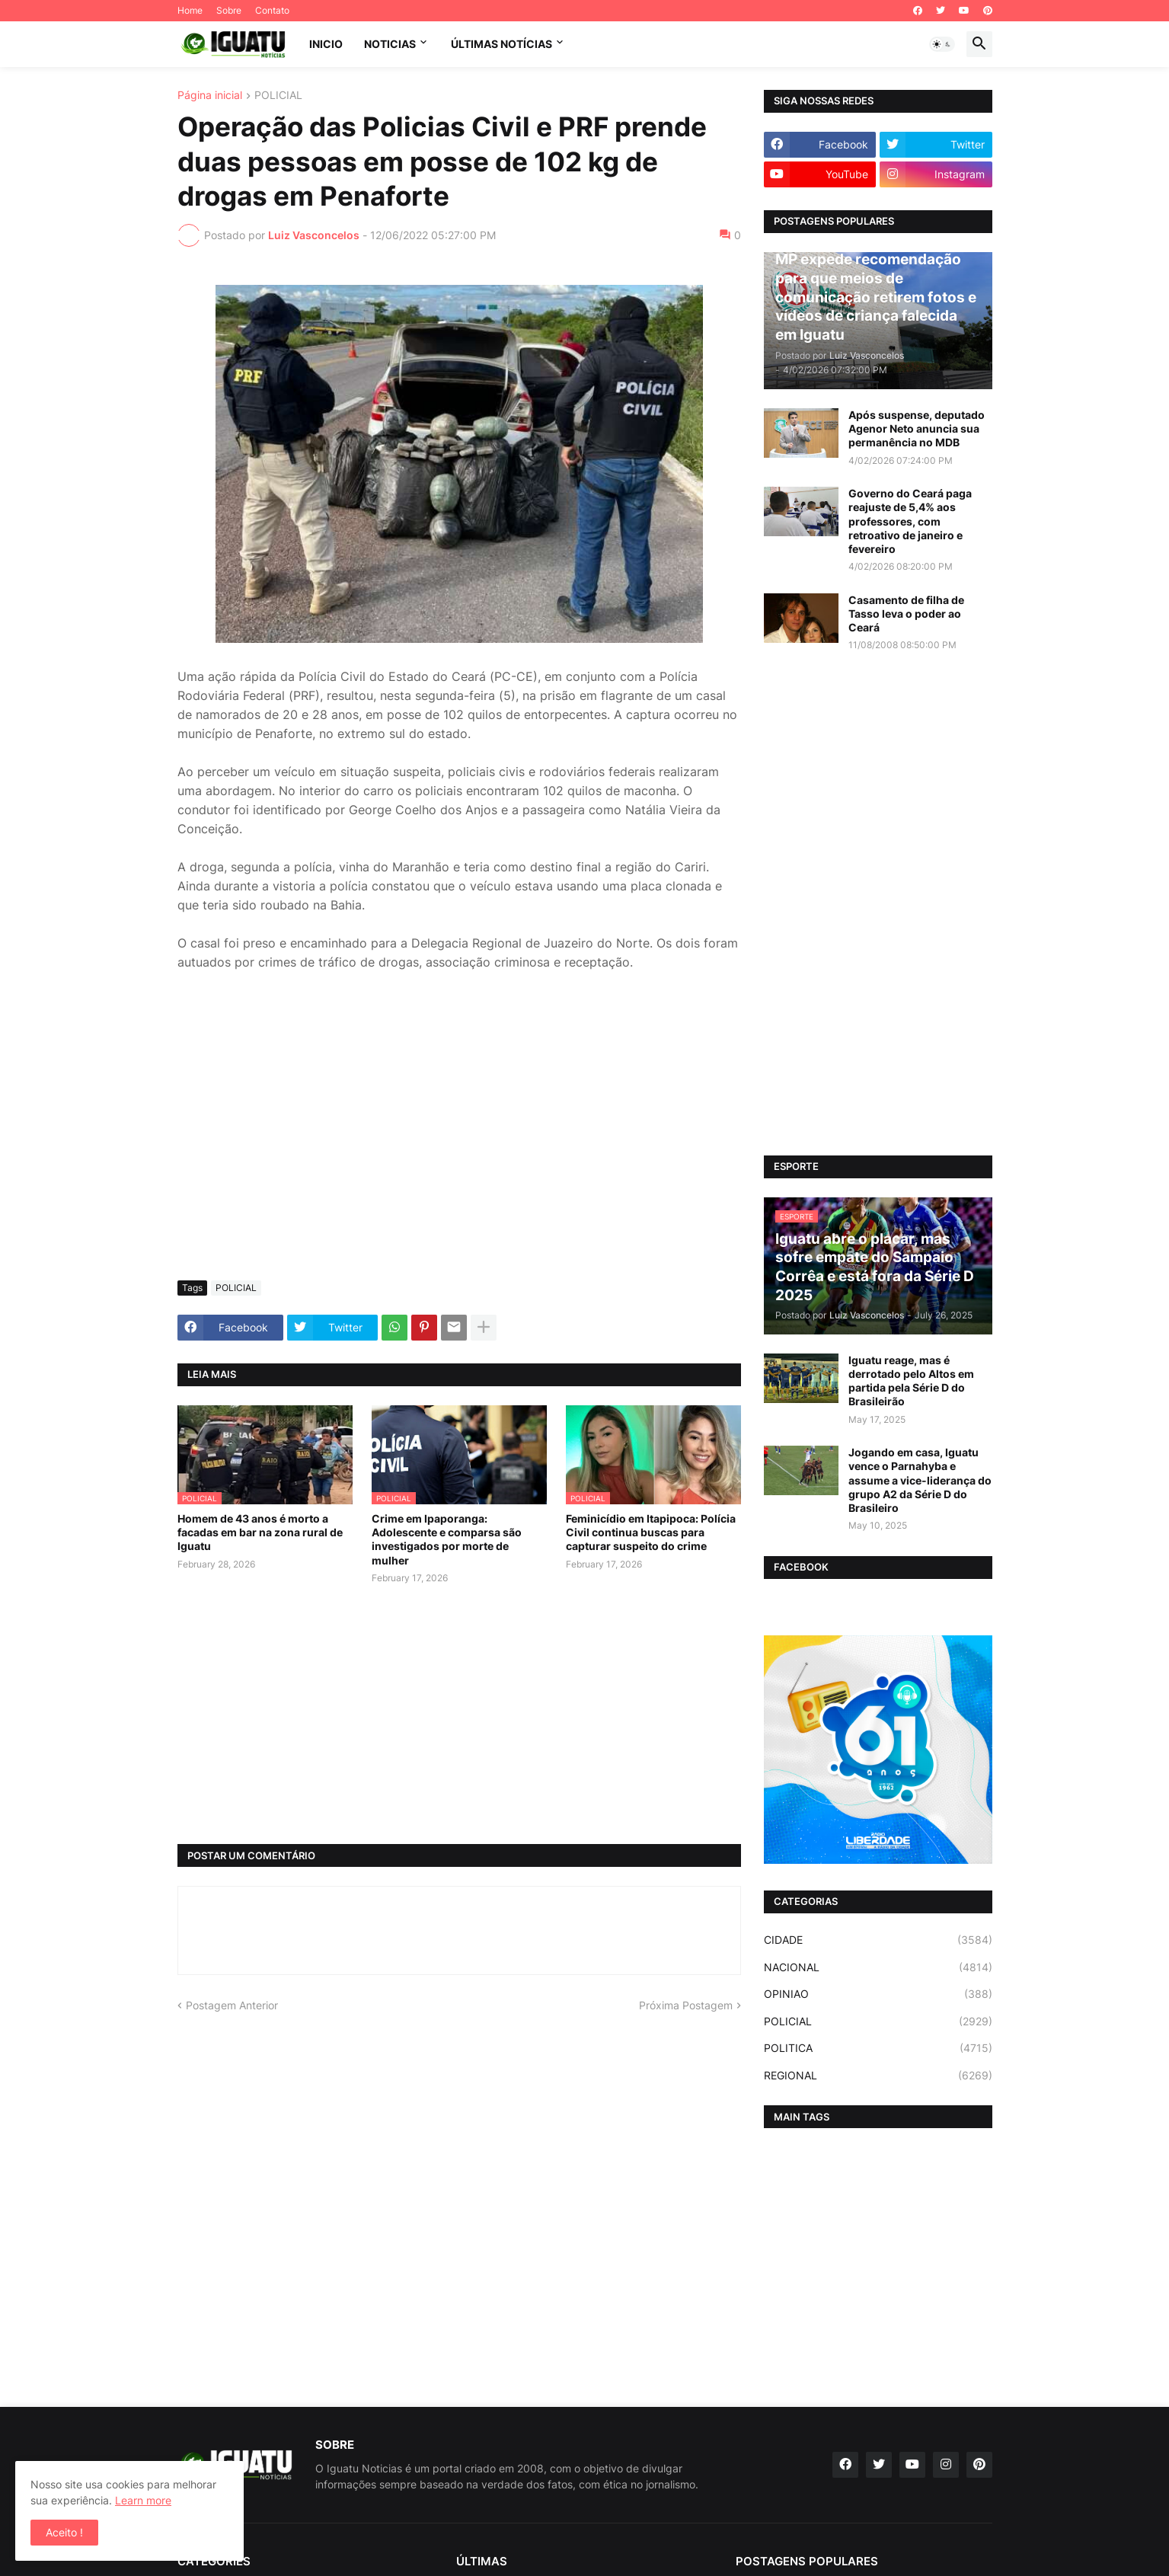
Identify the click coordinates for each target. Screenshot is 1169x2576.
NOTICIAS (390, 43)
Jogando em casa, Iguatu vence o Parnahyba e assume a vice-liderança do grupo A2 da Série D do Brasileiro (920, 1480)
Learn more (143, 2500)
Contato (272, 10)
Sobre (228, 10)
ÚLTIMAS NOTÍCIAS (501, 43)
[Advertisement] (459, 1154)
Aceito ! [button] (64, 2532)
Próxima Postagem (686, 2005)
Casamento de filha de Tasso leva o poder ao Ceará (906, 613)
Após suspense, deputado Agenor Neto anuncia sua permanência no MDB (916, 428)
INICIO (326, 43)
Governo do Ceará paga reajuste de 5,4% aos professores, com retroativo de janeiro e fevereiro (910, 521)
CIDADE (878, 1940)
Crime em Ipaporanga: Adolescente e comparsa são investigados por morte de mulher (447, 1539)
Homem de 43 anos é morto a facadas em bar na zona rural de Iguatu (260, 1532)
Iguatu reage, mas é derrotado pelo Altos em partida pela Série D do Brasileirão (911, 1381)
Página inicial (209, 95)
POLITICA (878, 2048)
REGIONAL (878, 2075)
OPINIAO (878, 1994)
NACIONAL (878, 1967)
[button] (942, 44)
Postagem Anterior (232, 2005)
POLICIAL (278, 95)
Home (190, 10)
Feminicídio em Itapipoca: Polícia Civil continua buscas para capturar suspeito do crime (651, 1532)
